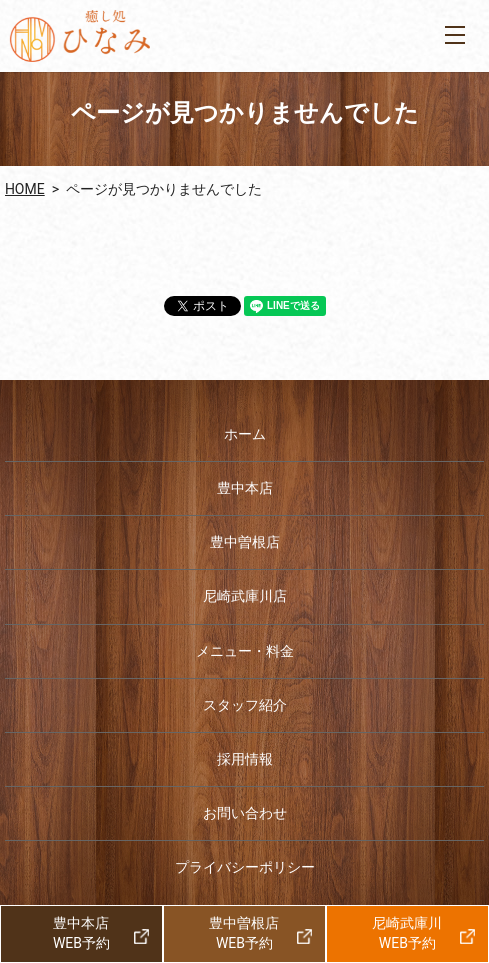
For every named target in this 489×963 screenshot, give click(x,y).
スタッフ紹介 (245, 705)
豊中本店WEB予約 (81, 933)
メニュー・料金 (245, 651)
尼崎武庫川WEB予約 (407, 933)
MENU (455, 35)
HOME (25, 189)
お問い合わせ (245, 813)
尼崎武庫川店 (245, 596)
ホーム (245, 434)
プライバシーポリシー (245, 867)
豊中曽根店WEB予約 (244, 933)
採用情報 (245, 759)
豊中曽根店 (245, 542)
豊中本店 (245, 488)
